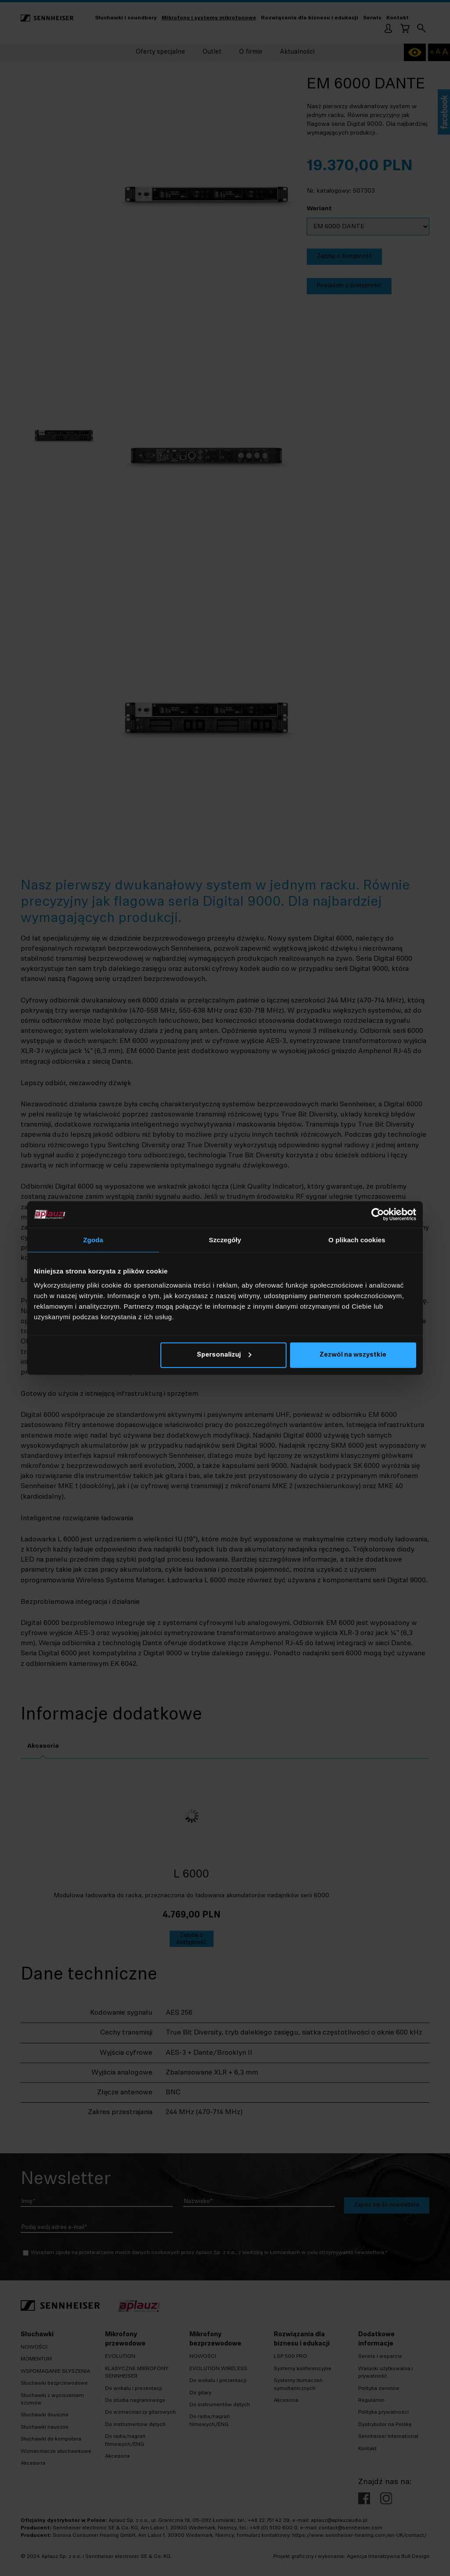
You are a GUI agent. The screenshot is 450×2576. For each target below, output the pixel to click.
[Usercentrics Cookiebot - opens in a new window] (377, 1214)
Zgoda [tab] (93, 1240)
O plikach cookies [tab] (356, 1240)
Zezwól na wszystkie (352, 1354)
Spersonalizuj (224, 1354)
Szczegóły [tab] (225, 1240)
